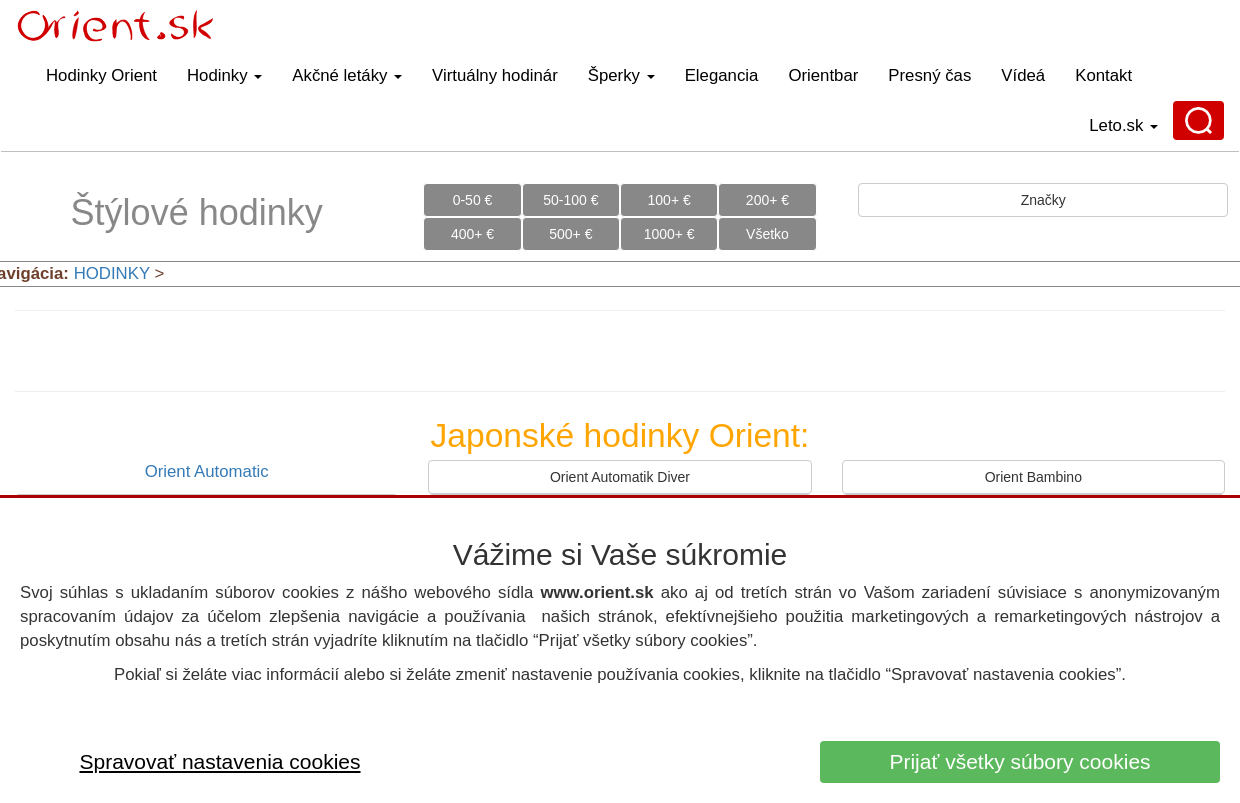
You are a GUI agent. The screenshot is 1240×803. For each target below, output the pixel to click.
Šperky (621, 75)
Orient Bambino (1033, 477)
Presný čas (929, 75)
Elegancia (722, 75)
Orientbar (823, 75)
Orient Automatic (207, 471)
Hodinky (224, 75)
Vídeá (1023, 75)
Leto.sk (1123, 125)
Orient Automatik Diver (620, 477)
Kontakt (1103, 75)
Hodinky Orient (101, 75)
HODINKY (112, 273)
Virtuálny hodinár (495, 75)
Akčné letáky (347, 75)
